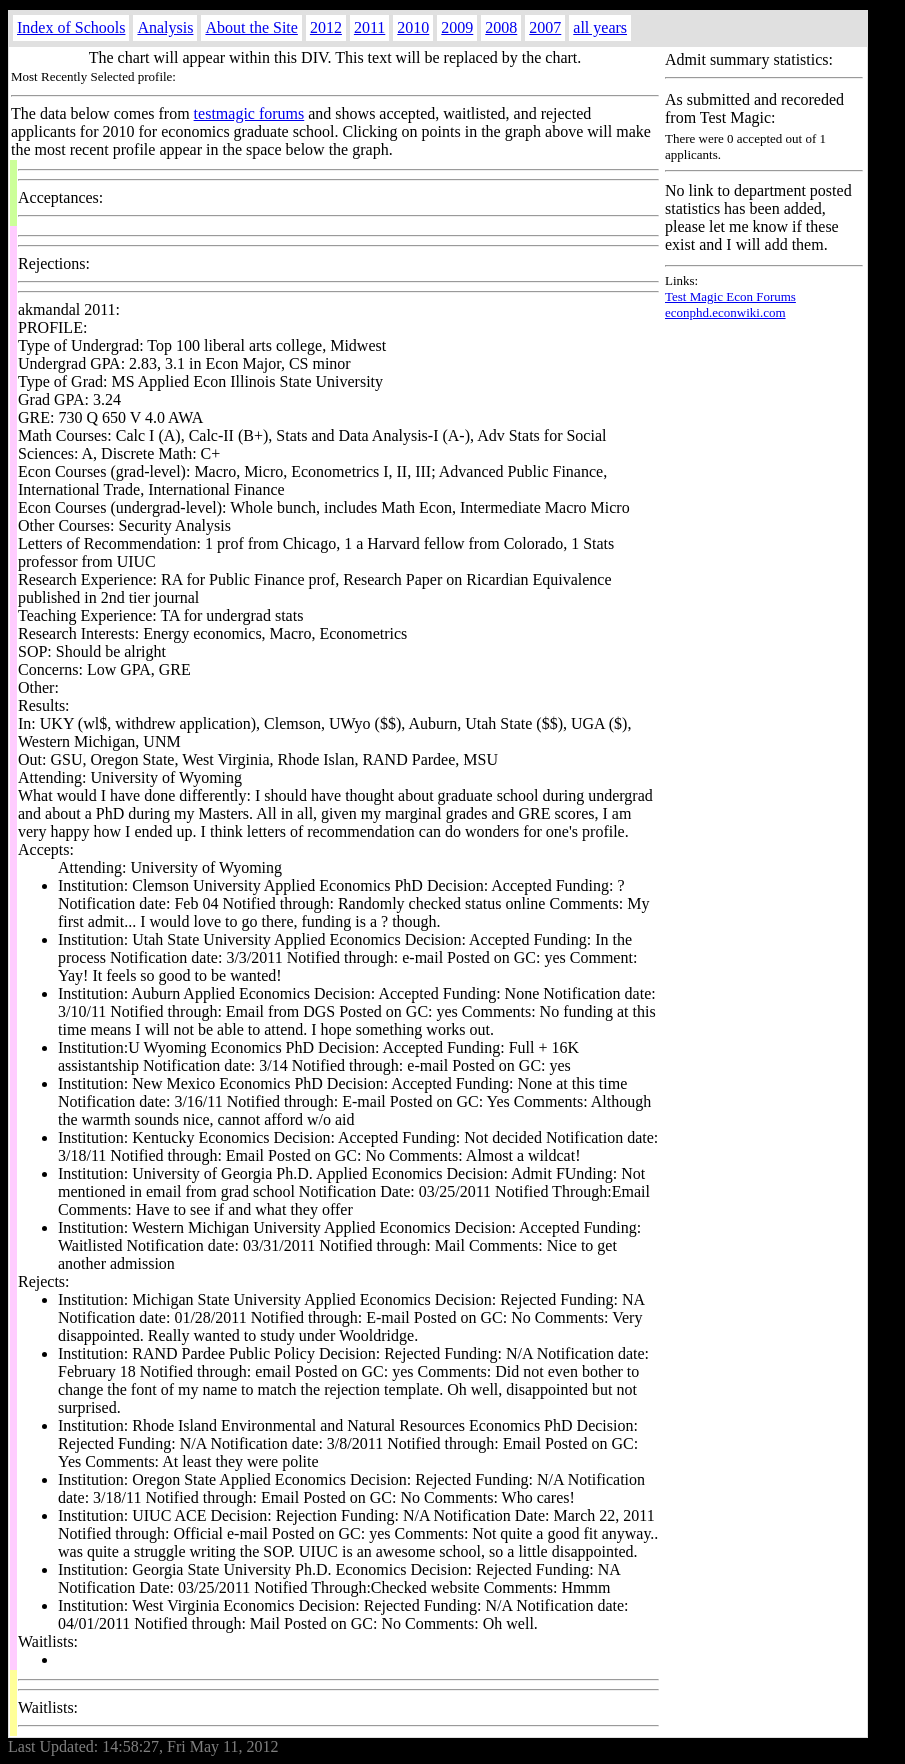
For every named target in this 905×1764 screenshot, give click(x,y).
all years (600, 27)
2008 (501, 27)
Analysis (165, 27)
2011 (369, 27)
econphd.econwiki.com (725, 312)
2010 (413, 27)
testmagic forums (249, 113)
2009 (457, 27)
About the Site (251, 27)
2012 (326, 27)
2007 (545, 27)
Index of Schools (71, 27)
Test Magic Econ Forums (730, 296)
